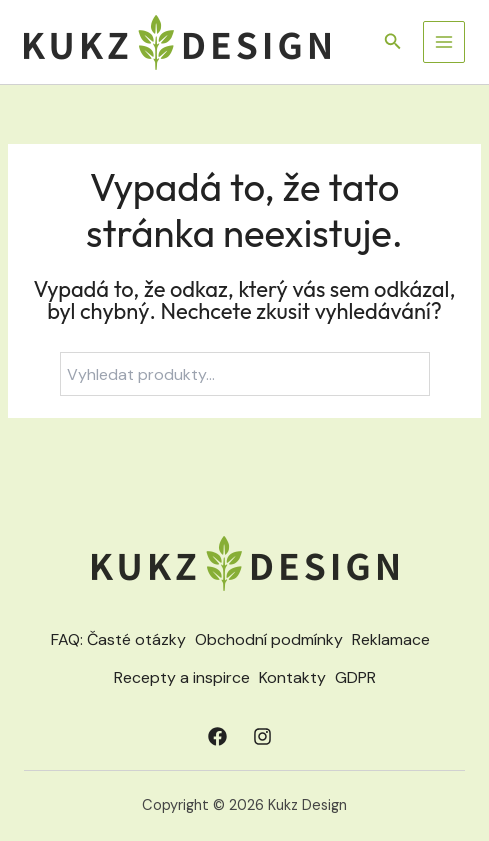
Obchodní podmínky (269, 639)
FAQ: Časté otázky (118, 639)
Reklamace (391, 639)
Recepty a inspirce (182, 677)
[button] (393, 42)
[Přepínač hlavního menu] (444, 42)
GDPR (355, 677)
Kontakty (292, 677)
